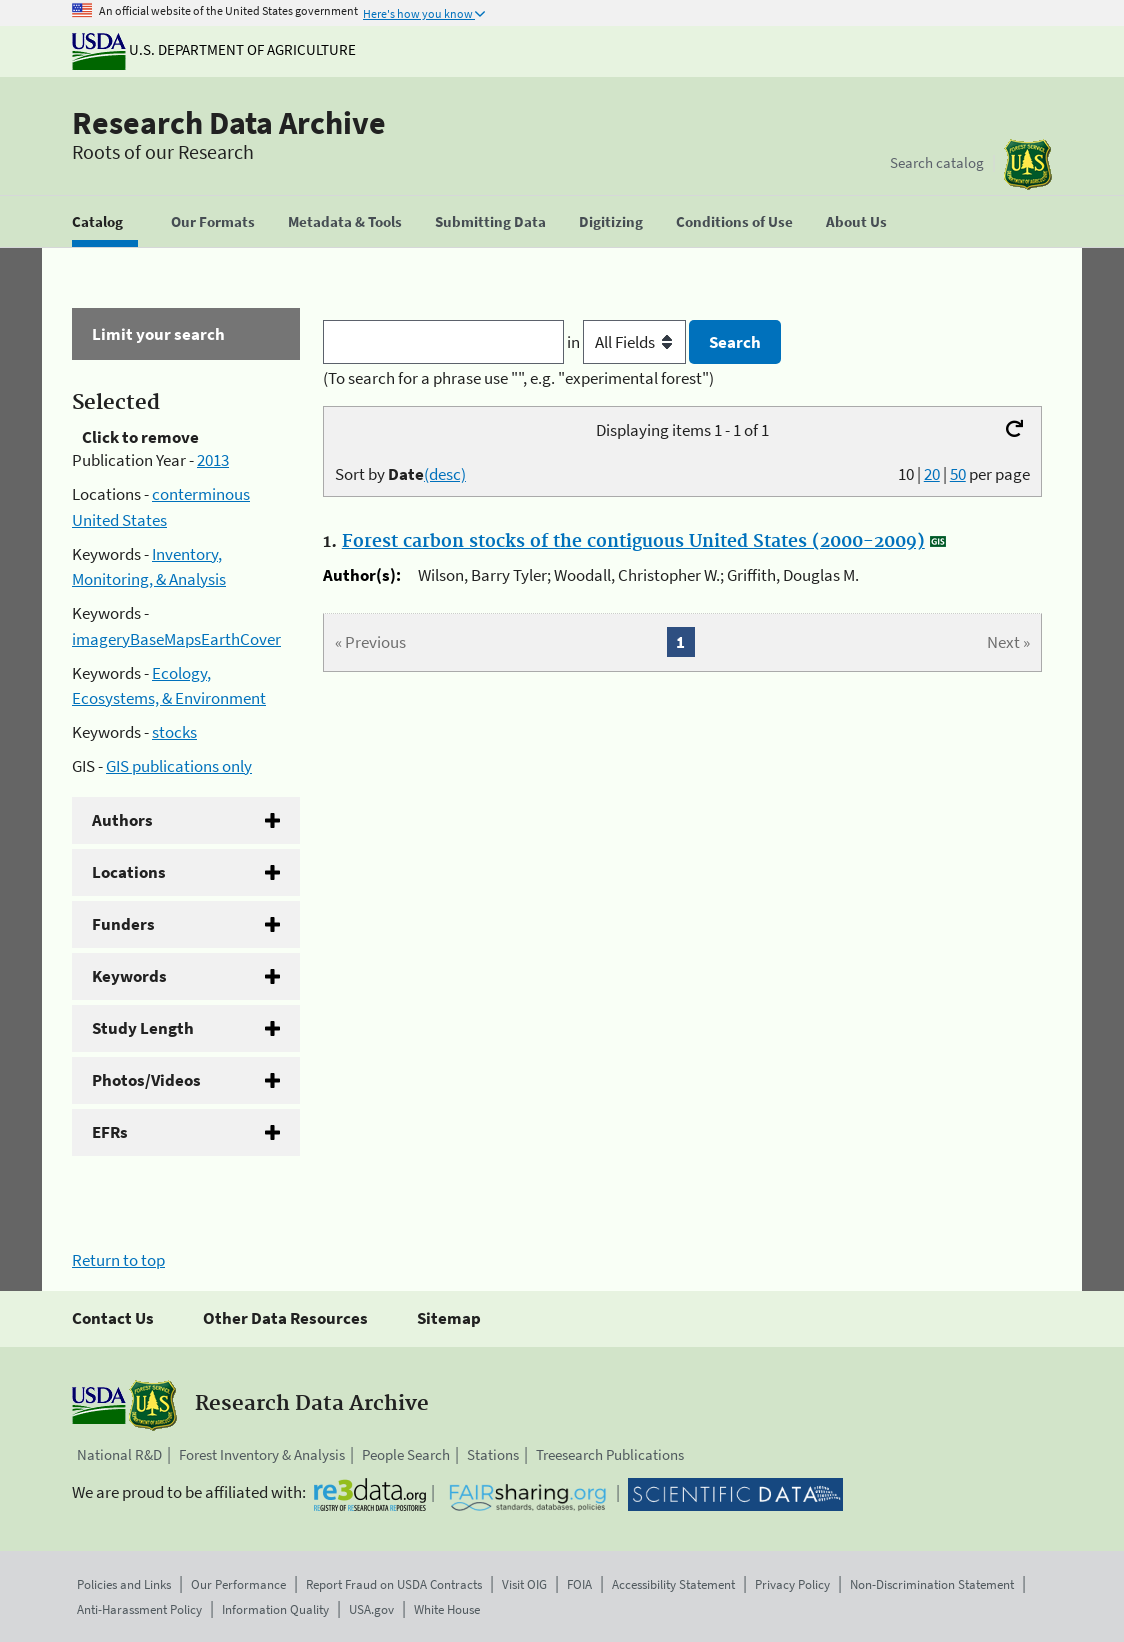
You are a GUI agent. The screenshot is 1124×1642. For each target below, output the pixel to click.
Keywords (129, 976)
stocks (174, 732)
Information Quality (275, 1609)
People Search (406, 1454)
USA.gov (371, 1609)
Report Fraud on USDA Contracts (394, 1584)
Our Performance (238, 1584)
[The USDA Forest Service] (1028, 164)
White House (447, 1609)
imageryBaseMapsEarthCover (176, 639)
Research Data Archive (229, 123)
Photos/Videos (146, 1080)
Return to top (118, 1260)
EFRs (110, 1132)
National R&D (119, 1454)
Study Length (143, 1028)
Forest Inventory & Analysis (262, 1454)
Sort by (400, 474)
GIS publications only (179, 766)
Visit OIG (524, 1584)
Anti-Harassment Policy (139, 1609)
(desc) (445, 474)
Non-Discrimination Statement (932, 1584)
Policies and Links (124, 1584)
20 (932, 474)
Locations (129, 872)
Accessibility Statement (673, 1584)
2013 (213, 460)
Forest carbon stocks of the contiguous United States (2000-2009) (633, 542)
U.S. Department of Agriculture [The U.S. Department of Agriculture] (214, 49)
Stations (493, 1454)
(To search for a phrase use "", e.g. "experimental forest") (518, 378)
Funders (123, 924)
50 (958, 474)
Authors (122, 820)
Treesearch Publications (610, 1454)
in (628, 342)
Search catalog (937, 162)
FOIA (579, 1584)
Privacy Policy (792, 1584)
